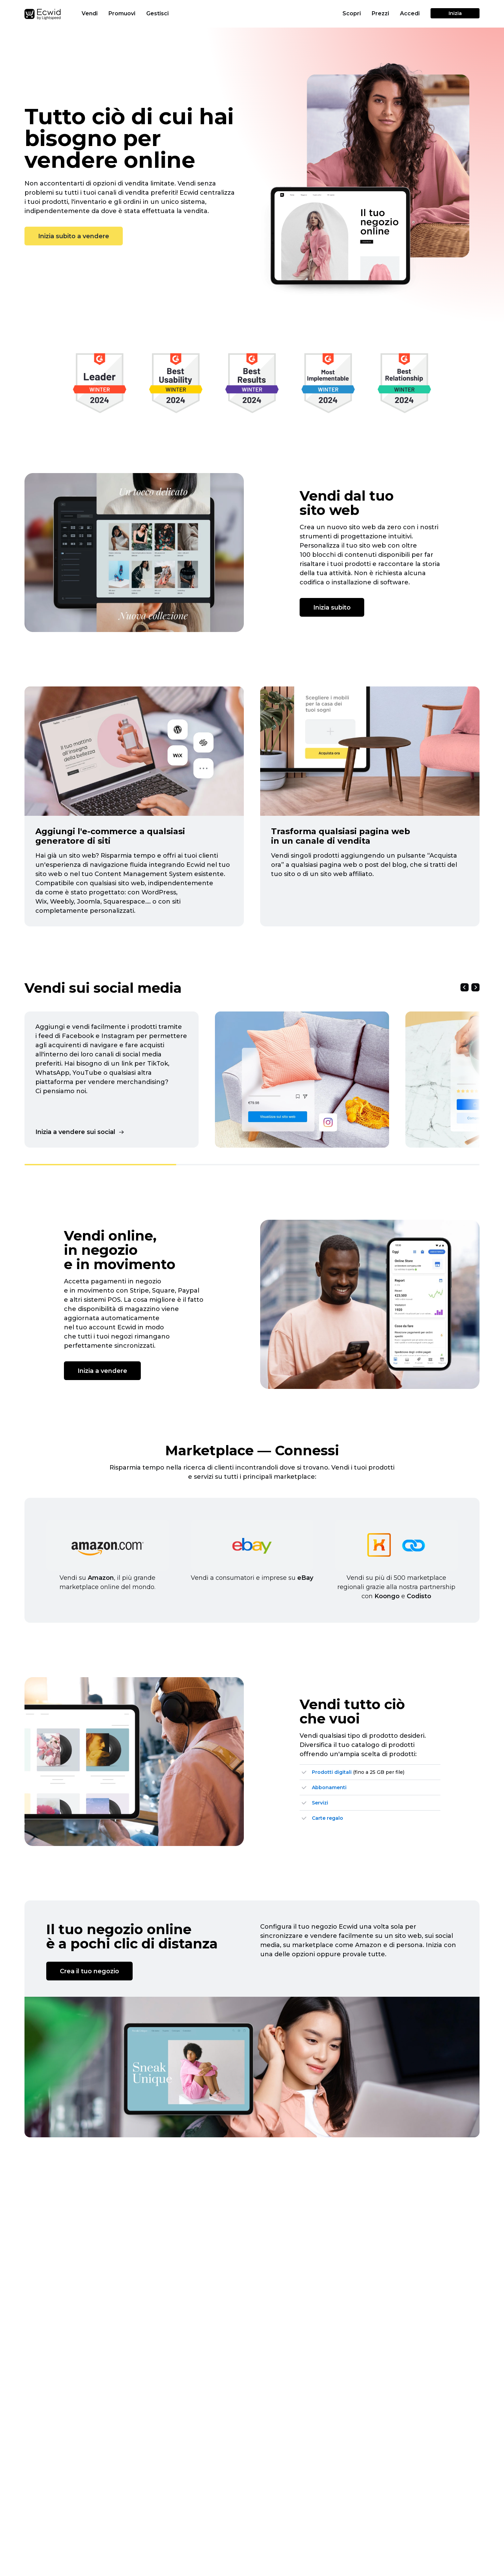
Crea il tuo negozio (89, 1971)
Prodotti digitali (332, 1772)
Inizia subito (332, 607)
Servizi (320, 1803)
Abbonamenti (329, 1787)
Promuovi (122, 13)
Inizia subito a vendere (73, 236)
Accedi (410, 13)
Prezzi (380, 13)
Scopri (351, 13)
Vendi (90, 13)
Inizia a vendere (102, 1371)
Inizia (455, 13)
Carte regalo (327, 1818)
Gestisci (158, 13)
